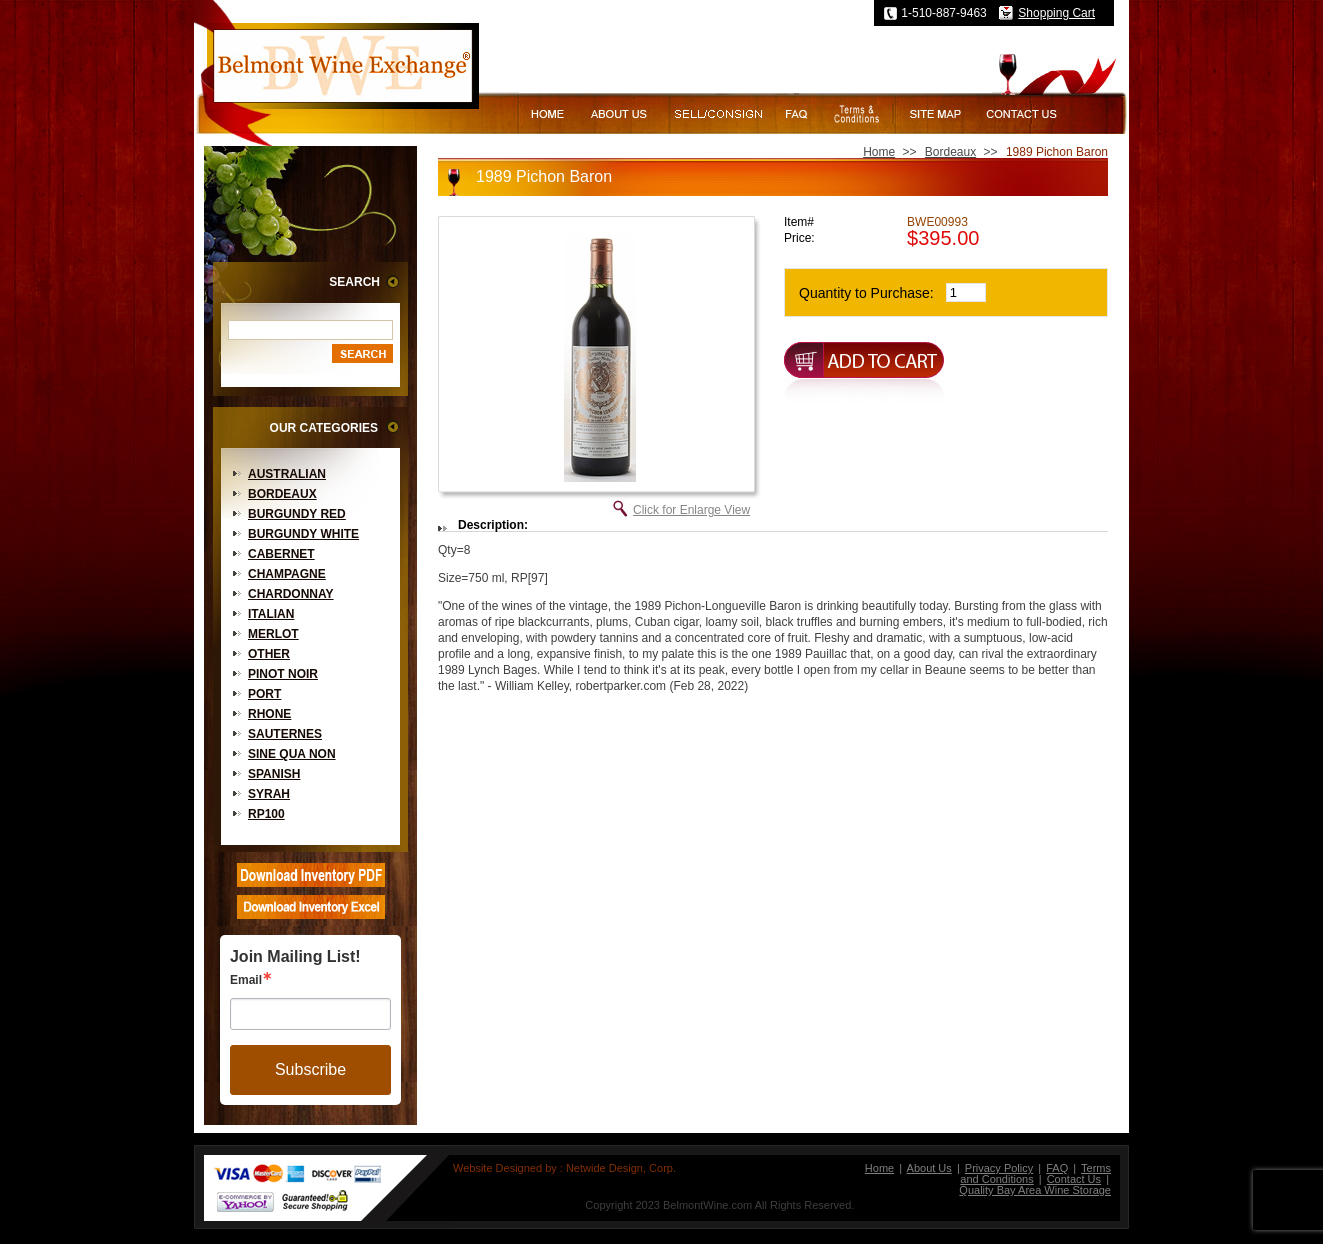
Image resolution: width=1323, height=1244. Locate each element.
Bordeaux (282, 494)
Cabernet (281, 554)
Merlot (273, 634)
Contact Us (1074, 1179)
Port (264, 694)
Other (269, 654)
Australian (287, 474)
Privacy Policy (999, 1168)
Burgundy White (303, 534)
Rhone (269, 714)
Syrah (269, 794)
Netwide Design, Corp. (621, 1168)
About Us (929, 1168)
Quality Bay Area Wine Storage (1035, 1190)
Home (879, 152)
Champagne (287, 574)
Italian (271, 614)
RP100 (266, 814)
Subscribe (310, 1069)
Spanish (274, 774)
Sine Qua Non (292, 754)
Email (246, 980)
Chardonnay (291, 594)
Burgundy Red (297, 514)
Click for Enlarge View (691, 510)
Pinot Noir (283, 674)
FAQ (1057, 1168)
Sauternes (285, 734)
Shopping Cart (1056, 13)
